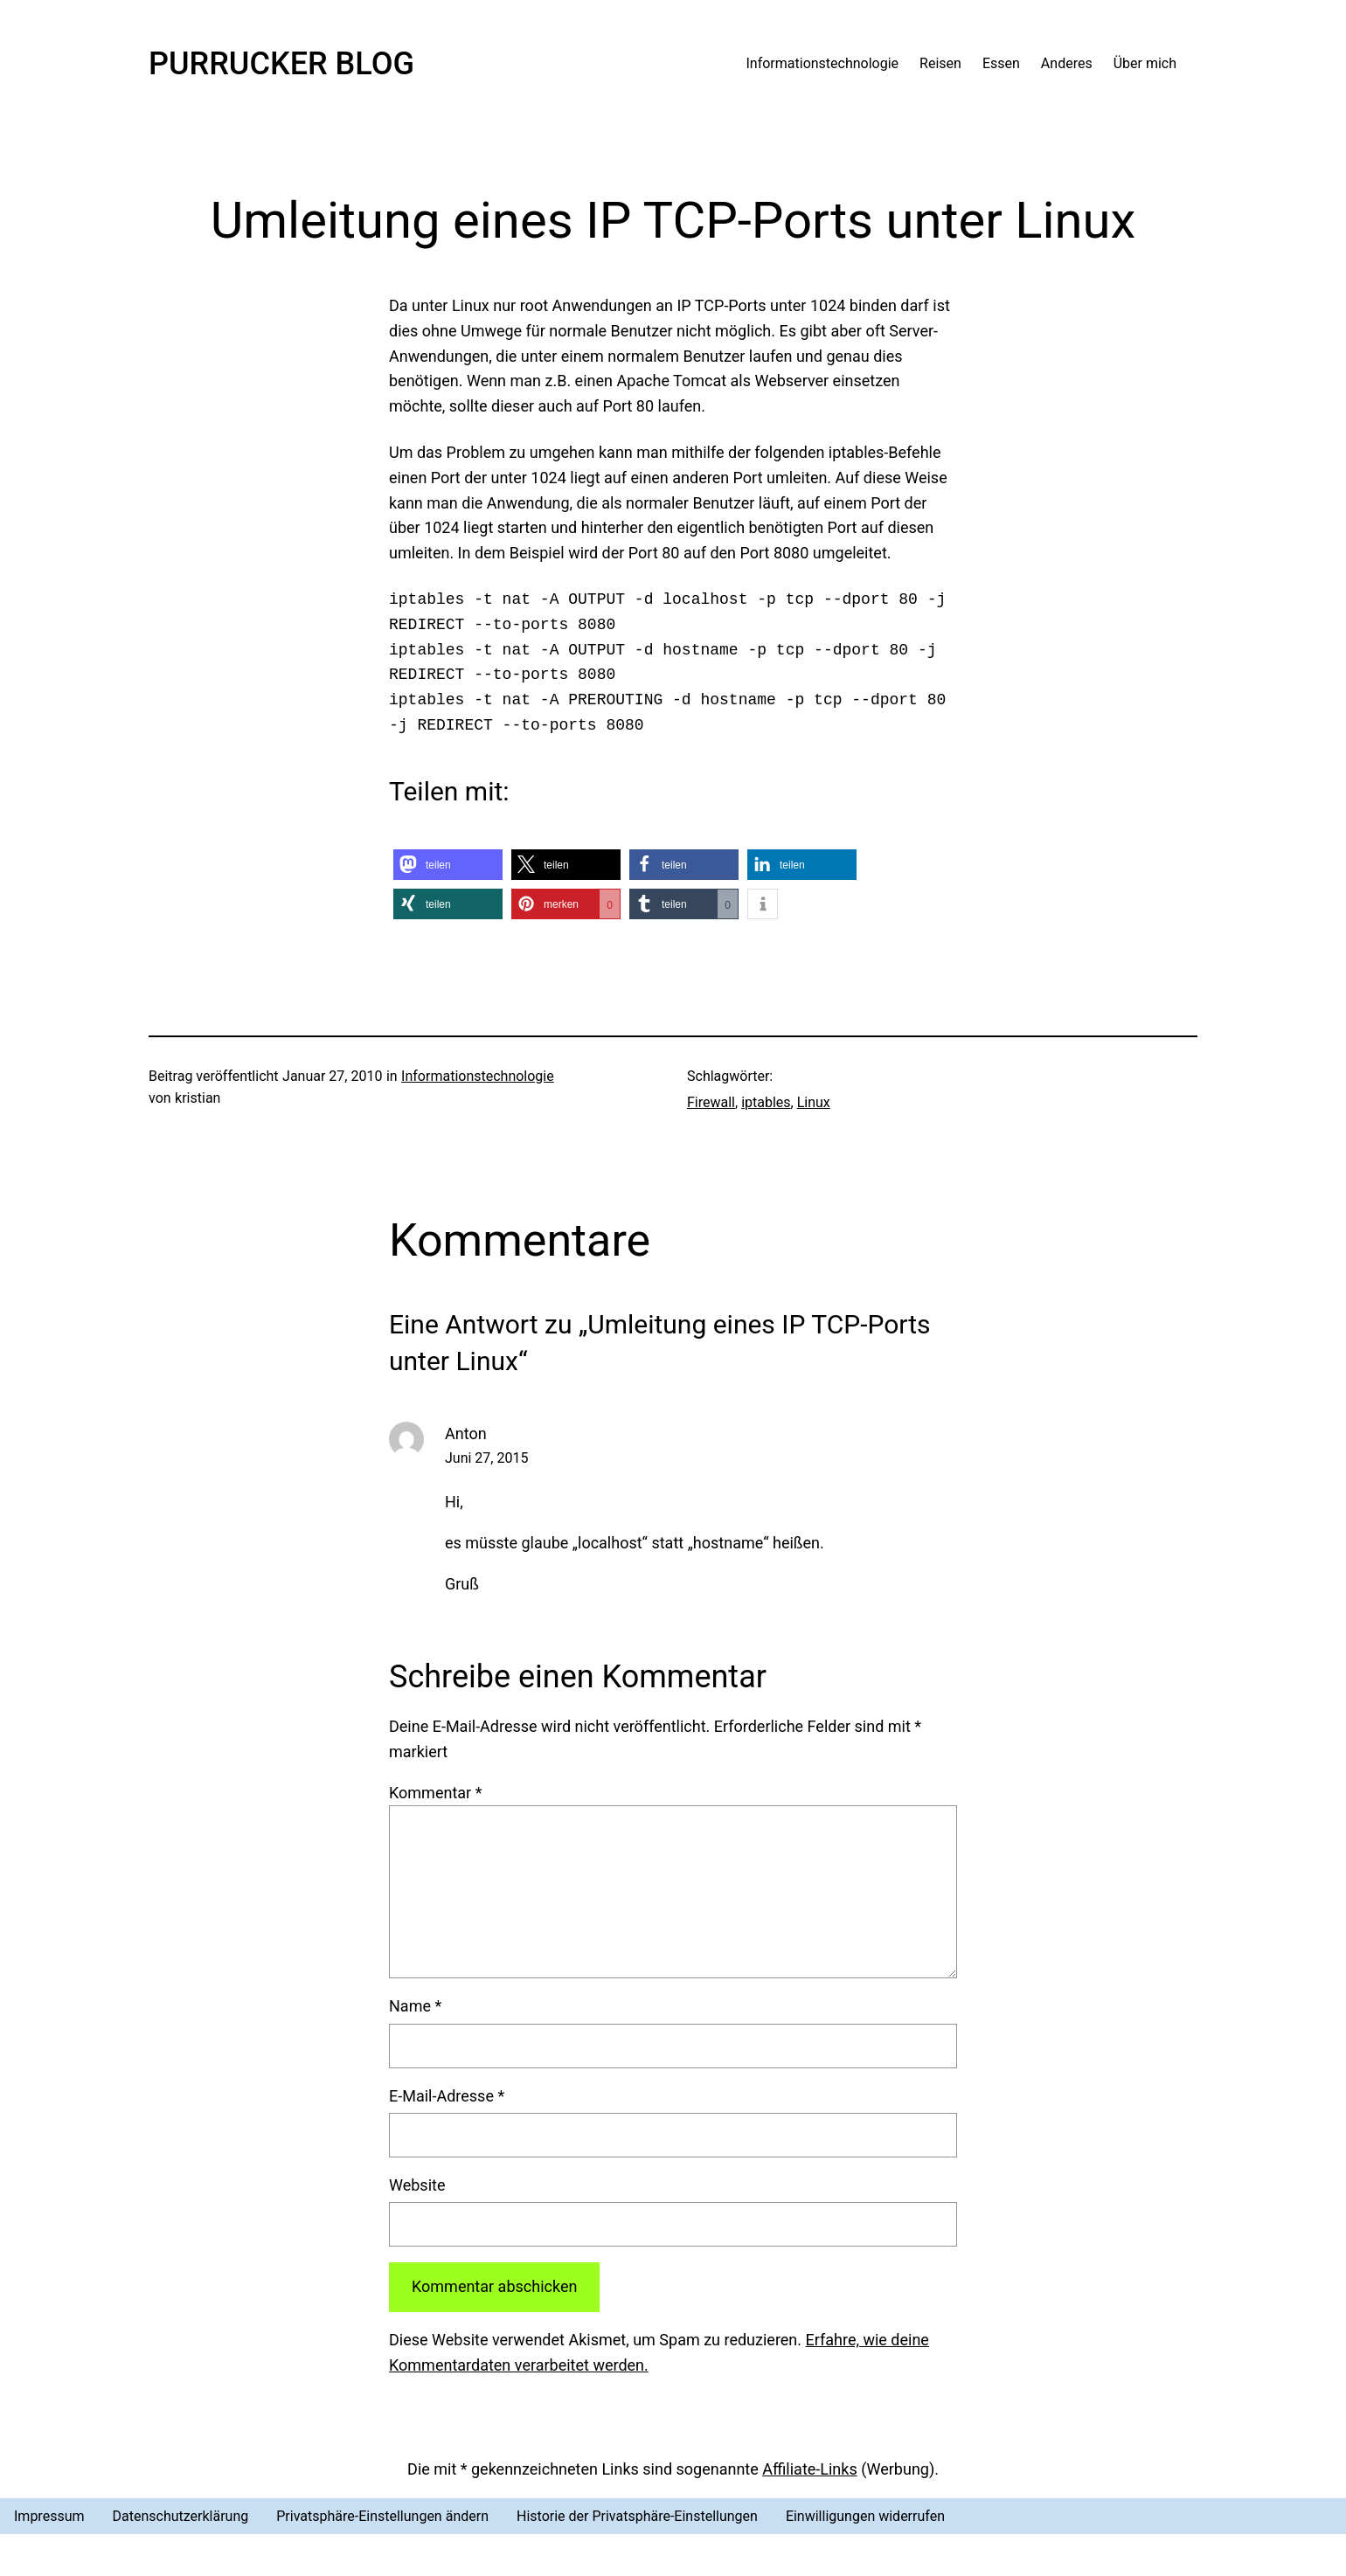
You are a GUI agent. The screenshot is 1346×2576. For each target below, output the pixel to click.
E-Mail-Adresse (446, 2096)
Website (417, 2185)
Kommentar (435, 1792)
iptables (765, 1102)
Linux (813, 1102)
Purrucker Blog (281, 63)
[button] (448, 864)
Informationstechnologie (477, 1076)
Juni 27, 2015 (486, 1458)
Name (415, 2006)
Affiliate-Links (809, 2469)
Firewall (711, 1102)
